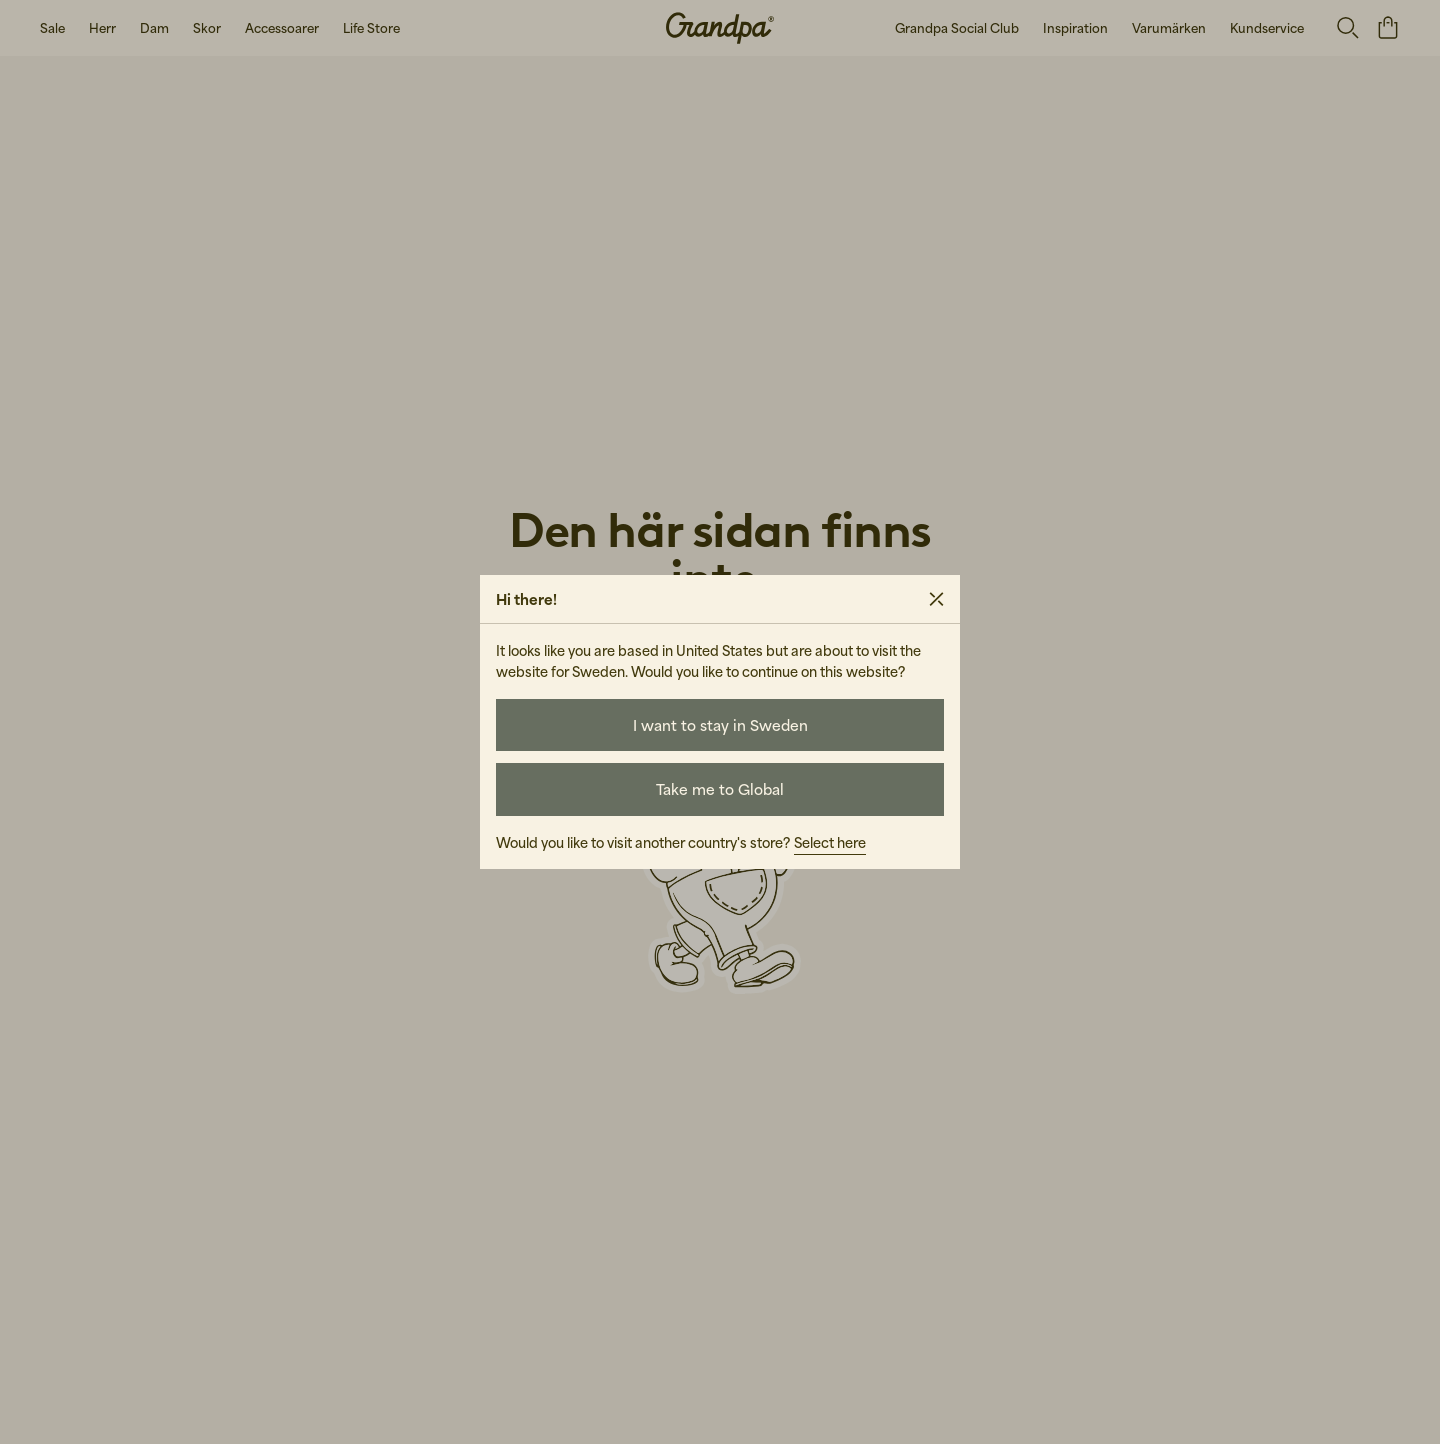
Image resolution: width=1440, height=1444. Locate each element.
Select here (830, 842)
